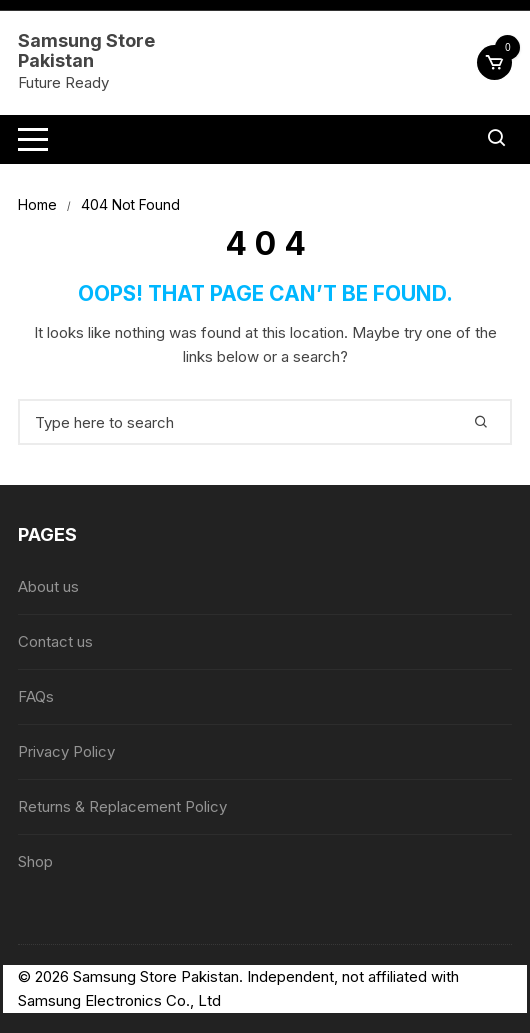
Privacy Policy (66, 751)
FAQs (36, 696)
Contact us (55, 641)
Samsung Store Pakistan (86, 50)
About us (48, 586)
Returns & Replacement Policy (122, 806)
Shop (35, 861)
